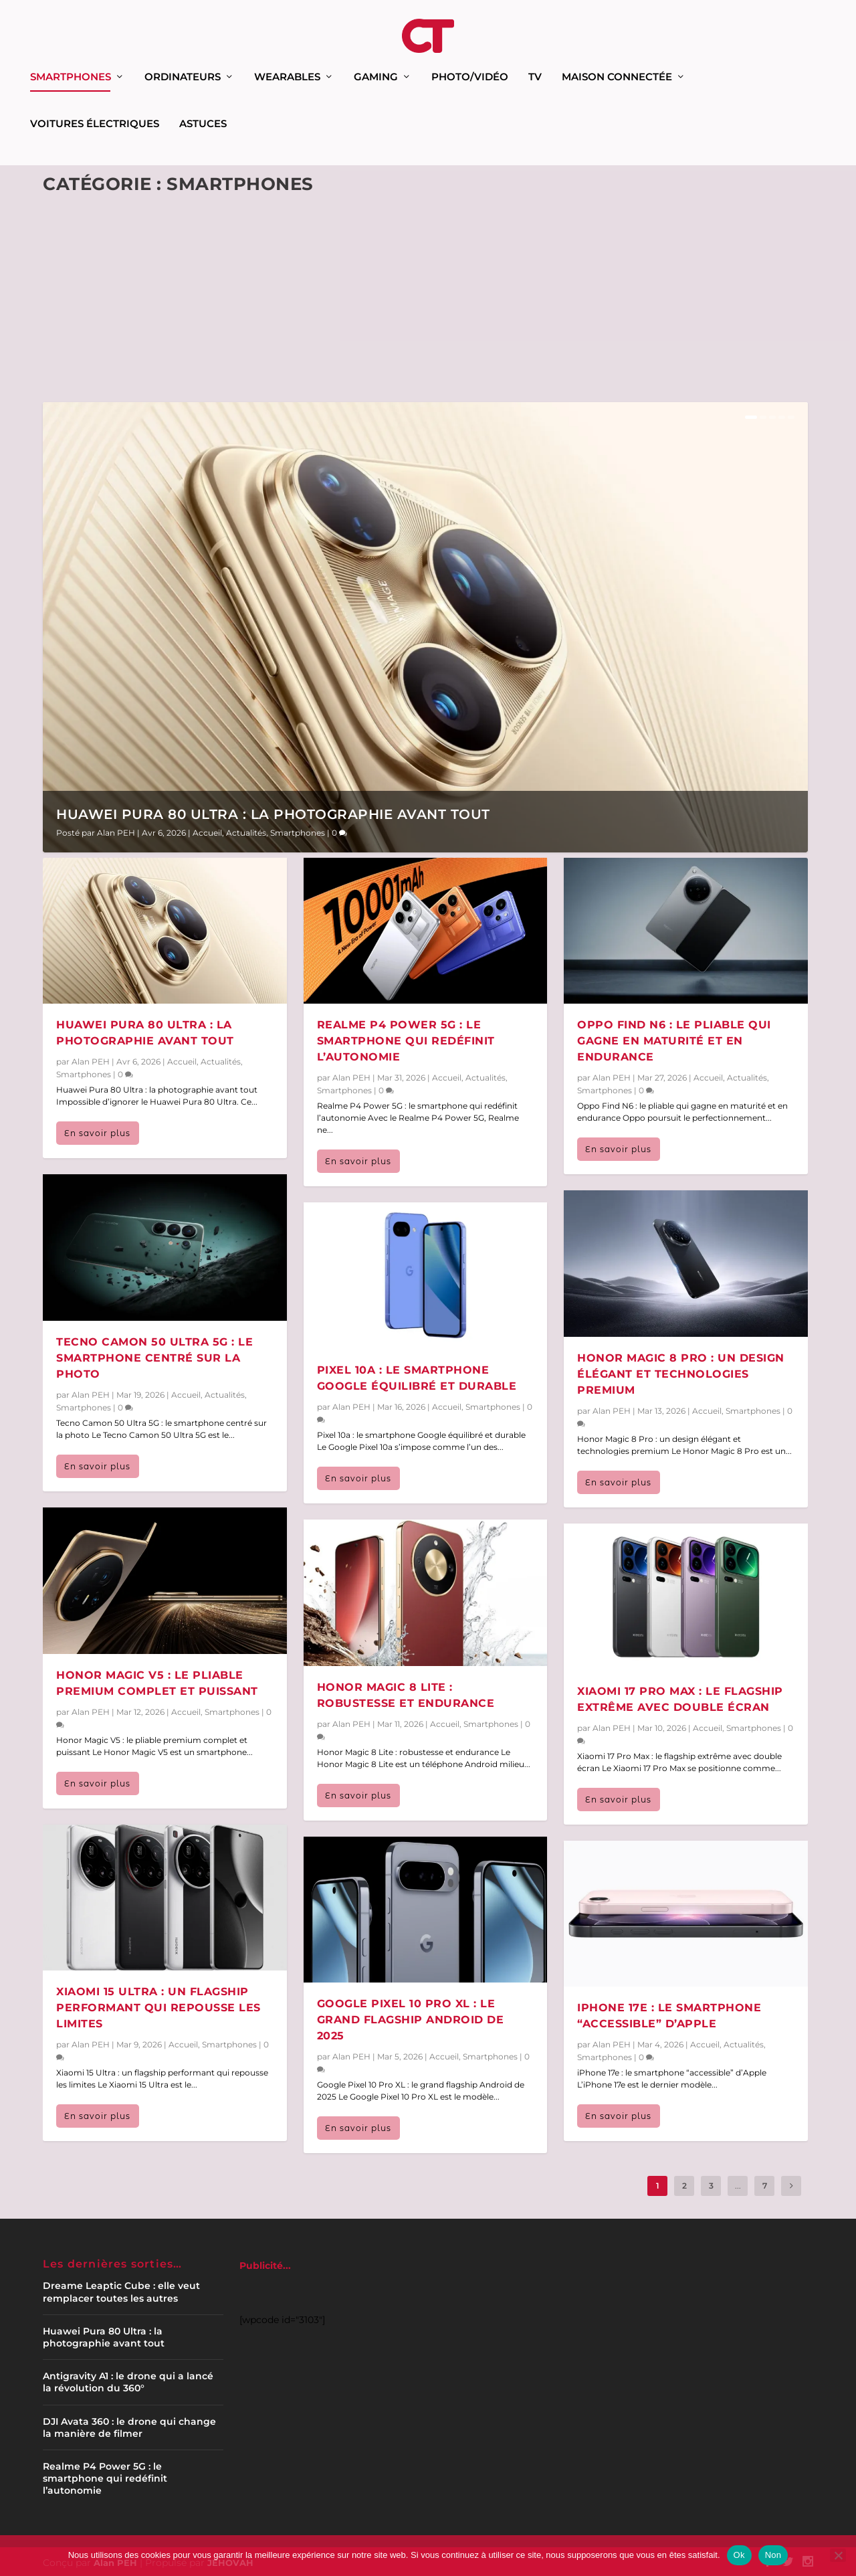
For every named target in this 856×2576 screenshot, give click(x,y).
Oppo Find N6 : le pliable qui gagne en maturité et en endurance (674, 1038)
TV (535, 59)
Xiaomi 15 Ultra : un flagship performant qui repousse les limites (158, 2005)
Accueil (207, 831)
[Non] (838, 2555)
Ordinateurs (182, 59)
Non (773, 2555)
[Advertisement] (425, 301)
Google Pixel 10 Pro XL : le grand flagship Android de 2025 (410, 2017)
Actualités (246, 831)
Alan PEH (116, 831)
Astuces (203, 106)
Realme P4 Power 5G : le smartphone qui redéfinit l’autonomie (406, 1038)
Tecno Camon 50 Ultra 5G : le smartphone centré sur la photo (154, 1355)
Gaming (376, 59)
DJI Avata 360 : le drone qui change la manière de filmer (129, 2425)
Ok (739, 2555)
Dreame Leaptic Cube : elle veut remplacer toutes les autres (121, 2290)
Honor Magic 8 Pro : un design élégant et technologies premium (680, 1372)
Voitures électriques (94, 106)
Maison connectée (617, 59)
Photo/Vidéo (469, 59)
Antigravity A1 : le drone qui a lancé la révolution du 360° (128, 2380)
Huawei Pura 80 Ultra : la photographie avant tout (273, 812)
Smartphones (70, 59)
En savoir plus (97, 1131)
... (738, 2184)
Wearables (287, 59)
